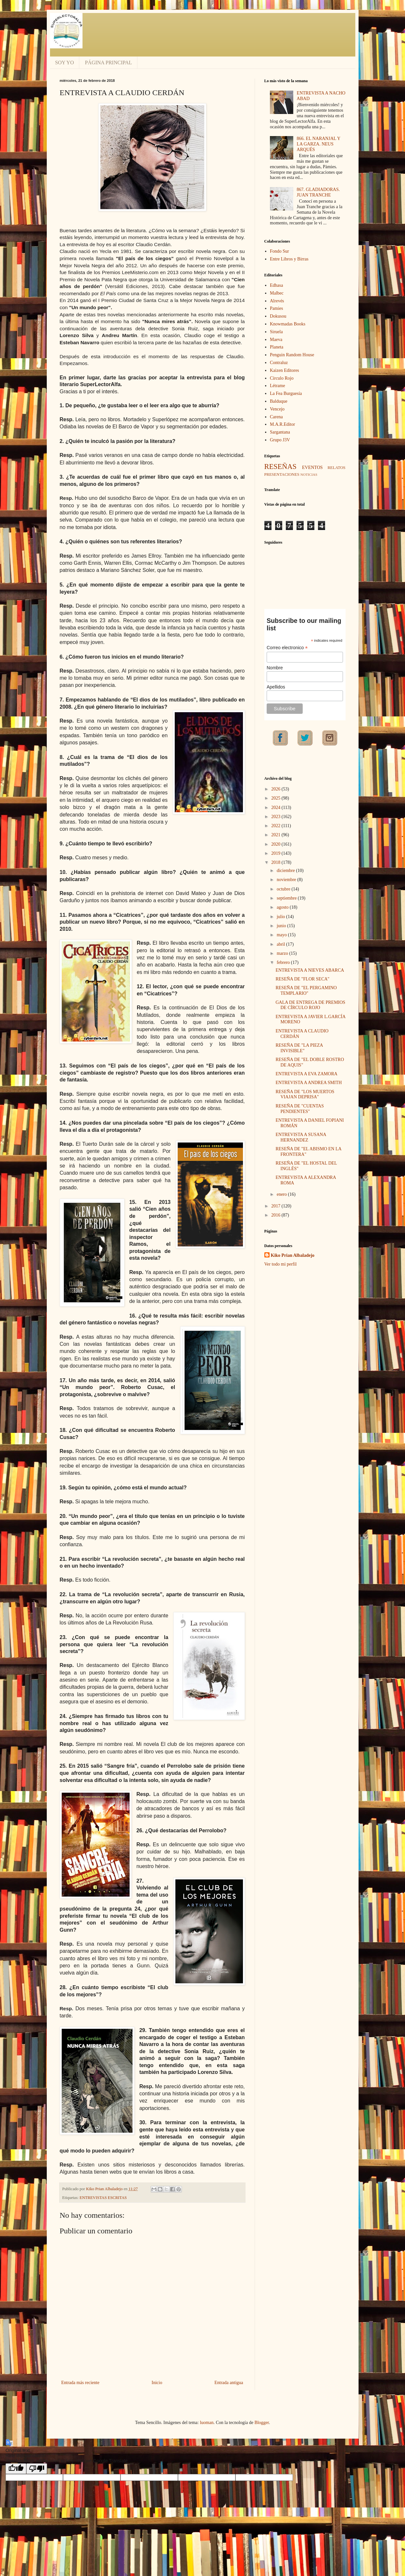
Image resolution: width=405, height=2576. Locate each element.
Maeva (276, 339)
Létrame (277, 385)
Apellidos (276, 686)
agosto (283, 907)
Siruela (276, 331)
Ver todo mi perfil (280, 1264)
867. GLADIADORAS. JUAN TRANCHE (318, 192)
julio (281, 916)
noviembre (287, 879)
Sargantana (280, 432)
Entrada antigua (228, 2382)
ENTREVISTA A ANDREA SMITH (308, 1082)
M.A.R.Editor (282, 424)
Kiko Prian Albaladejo (293, 1255)
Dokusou (278, 316)
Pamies (276, 308)
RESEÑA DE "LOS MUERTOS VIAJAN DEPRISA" (304, 1094)
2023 (276, 816)
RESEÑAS (280, 466)
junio (282, 925)
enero (282, 1194)
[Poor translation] (36, 2468)
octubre (284, 889)
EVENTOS (312, 467)
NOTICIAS (308, 474)
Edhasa (276, 285)
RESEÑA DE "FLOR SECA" (302, 979)
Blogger (261, 2422)
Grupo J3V (280, 439)
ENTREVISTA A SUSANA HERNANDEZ (300, 1137)
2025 (276, 798)
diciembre (286, 870)
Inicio (157, 2382)
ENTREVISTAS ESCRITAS (103, 2197)
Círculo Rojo (282, 378)
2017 (276, 1206)
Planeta (276, 347)
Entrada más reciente (80, 2382)
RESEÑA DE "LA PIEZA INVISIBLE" (299, 1048)
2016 (276, 1215)
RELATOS (336, 467)
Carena (276, 416)
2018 (276, 862)
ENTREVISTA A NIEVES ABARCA (309, 970)
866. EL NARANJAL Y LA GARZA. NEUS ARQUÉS (318, 144)
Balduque (278, 401)
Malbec (277, 293)
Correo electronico (287, 648)
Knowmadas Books (287, 324)
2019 (276, 853)
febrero (284, 962)
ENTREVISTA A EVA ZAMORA (306, 1073)
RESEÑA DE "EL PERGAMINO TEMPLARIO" (305, 990)
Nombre (275, 667)
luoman (206, 2422)
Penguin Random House (292, 354)
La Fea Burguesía (286, 393)
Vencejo (277, 409)
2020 (276, 844)
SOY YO (64, 62)
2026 (276, 789)
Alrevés (277, 300)
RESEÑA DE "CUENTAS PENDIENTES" (299, 1109)
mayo (282, 934)
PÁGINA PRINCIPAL (108, 62)
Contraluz (279, 362)
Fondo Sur (279, 251)
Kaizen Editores (284, 370)
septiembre (287, 898)
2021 (276, 834)
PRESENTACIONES (281, 474)
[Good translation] (16, 2468)
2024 (276, 807)
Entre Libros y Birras (289, 259)
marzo (283, 953)
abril (281, 944)
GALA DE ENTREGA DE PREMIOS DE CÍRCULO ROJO (310, 1005)
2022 (276, 825)
